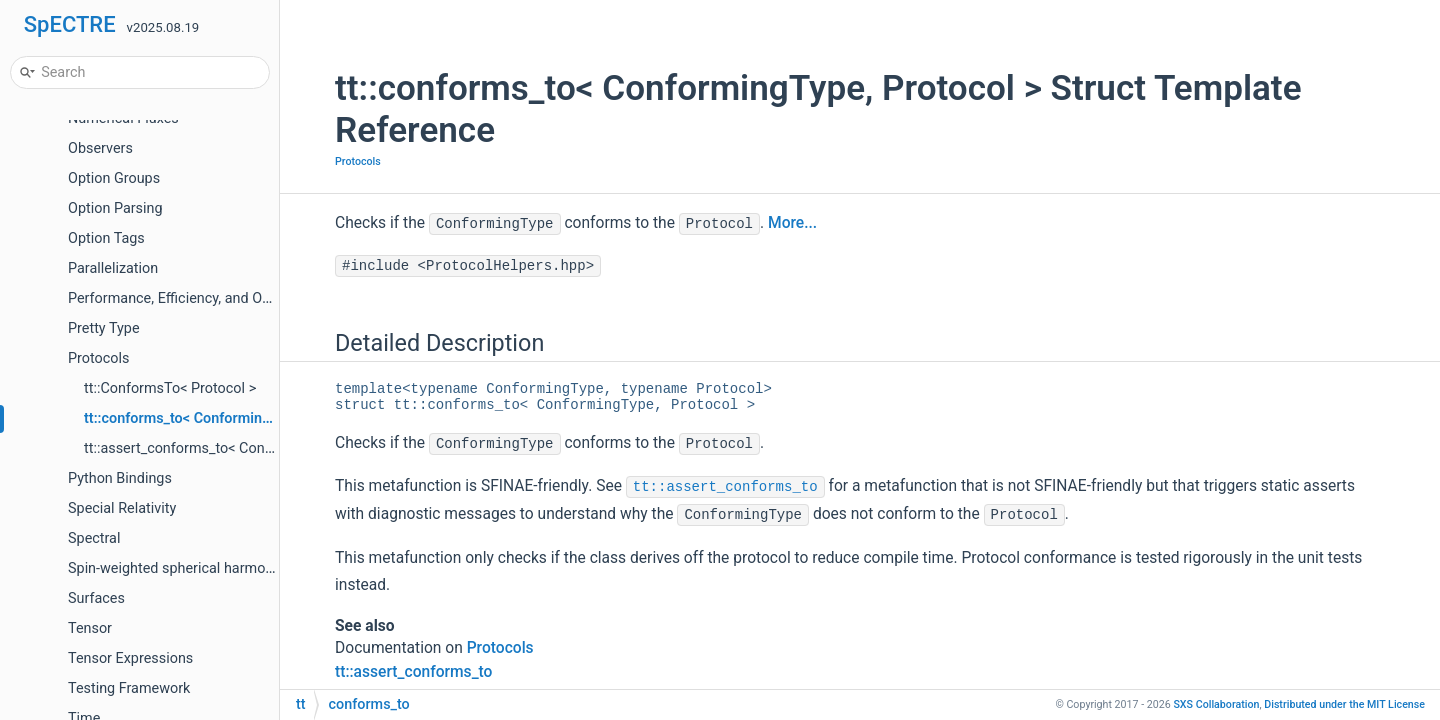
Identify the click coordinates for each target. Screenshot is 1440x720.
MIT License (1344, 704)
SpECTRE (70, 24)
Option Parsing (115, 208)
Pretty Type (104, 328)
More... (792, 223)
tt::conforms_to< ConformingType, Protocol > (229, 418)
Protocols (98, 358)
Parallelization (113, 268)
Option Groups (114, 178)
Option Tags (106, 238)
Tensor (90, 628)
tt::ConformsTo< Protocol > (170, 388)
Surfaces (96, 598)
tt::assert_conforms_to (725, 487)
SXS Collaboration (1216, 704)
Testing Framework (129, 688)
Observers (100, 148)
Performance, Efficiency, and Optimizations (204, 298)
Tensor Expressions (130, 658)
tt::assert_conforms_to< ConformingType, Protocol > (250, 448)
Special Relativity (122, 508)
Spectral (94, 538)
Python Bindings (120, 478)
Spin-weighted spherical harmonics (180, 568)
